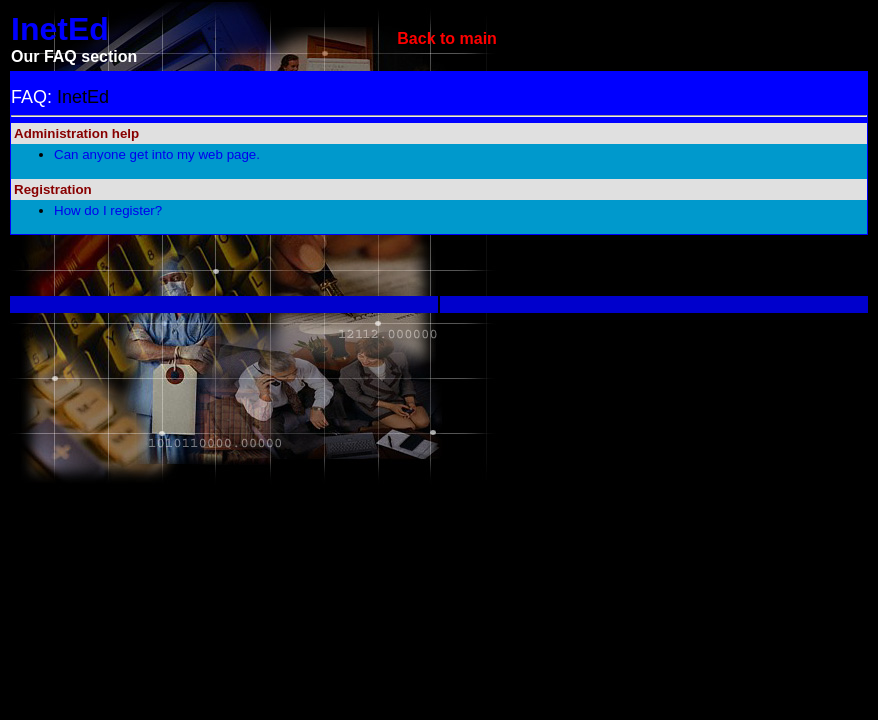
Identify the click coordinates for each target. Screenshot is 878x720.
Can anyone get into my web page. (157, 154)
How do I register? (108, 210)
